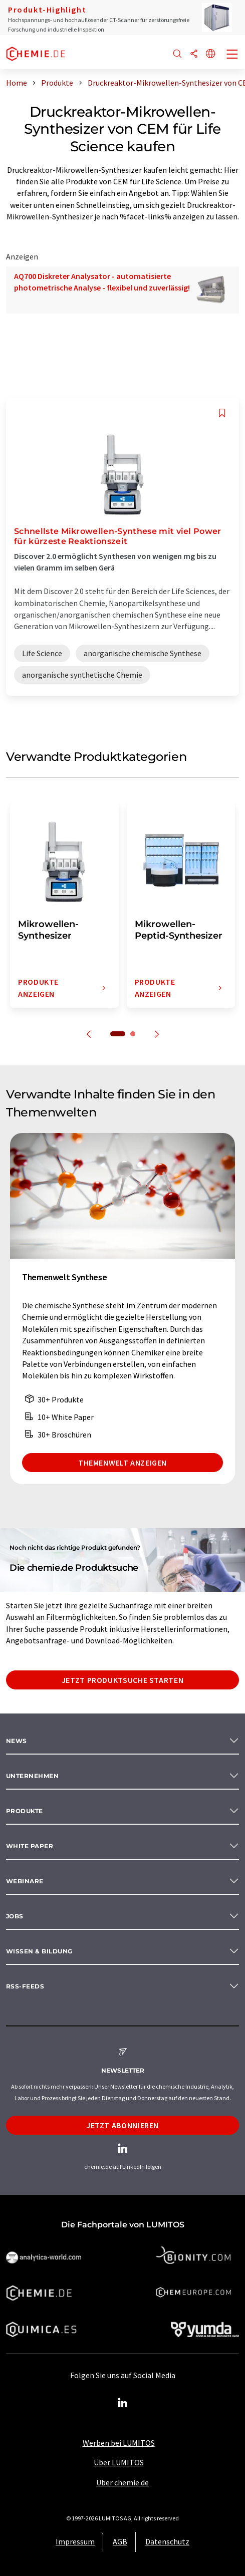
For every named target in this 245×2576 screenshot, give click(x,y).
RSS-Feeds (25, 1986)
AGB (120, 2541)
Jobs (15, 1916)
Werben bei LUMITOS (119, 2443)
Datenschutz (167, 2541)
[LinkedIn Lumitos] (123, 2403)
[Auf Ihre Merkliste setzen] (222, 413)
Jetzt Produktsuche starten (123, 1680)
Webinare (25, 1881)
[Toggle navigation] (232, 55)
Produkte (24, 1811)
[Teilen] (194, 54)
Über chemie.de (122, 2482)
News (16, 1741)
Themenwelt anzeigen (122, 1463)
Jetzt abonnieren (122, 2125)
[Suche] (177, 54)
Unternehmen (32, 1776)
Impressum (75, 2541)
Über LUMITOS (119, 2462)
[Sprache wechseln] (210, 54)
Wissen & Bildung (39, 1951)
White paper (29, 1846)
